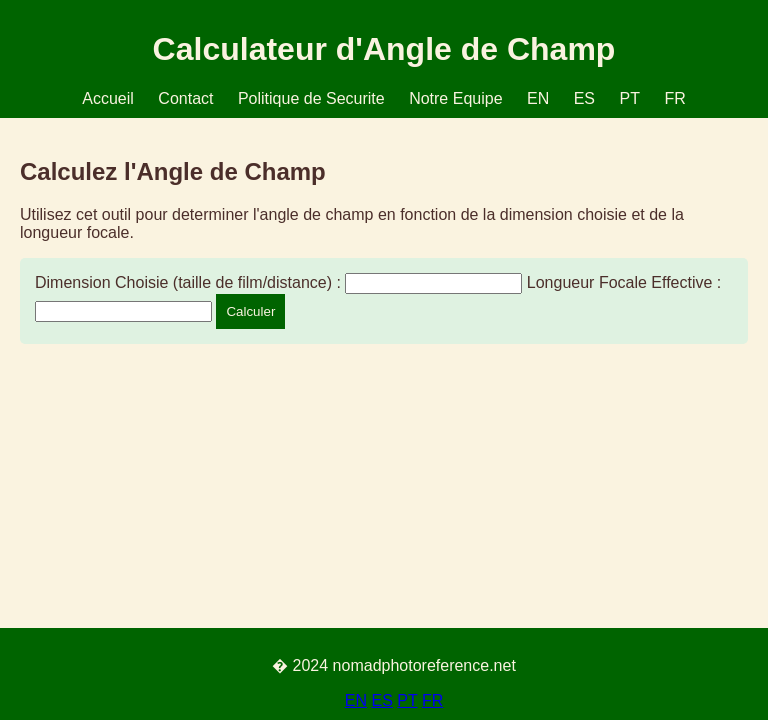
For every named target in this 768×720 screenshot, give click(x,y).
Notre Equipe (455, 98)
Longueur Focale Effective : (624, 282)
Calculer (250, 311)
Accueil (108, 98)
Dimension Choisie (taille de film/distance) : (188, 282)
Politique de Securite (311, 98)
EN (538, 98)
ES (584, 98)
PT (629, 98)
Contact (185, 98)
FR (674, 98)
